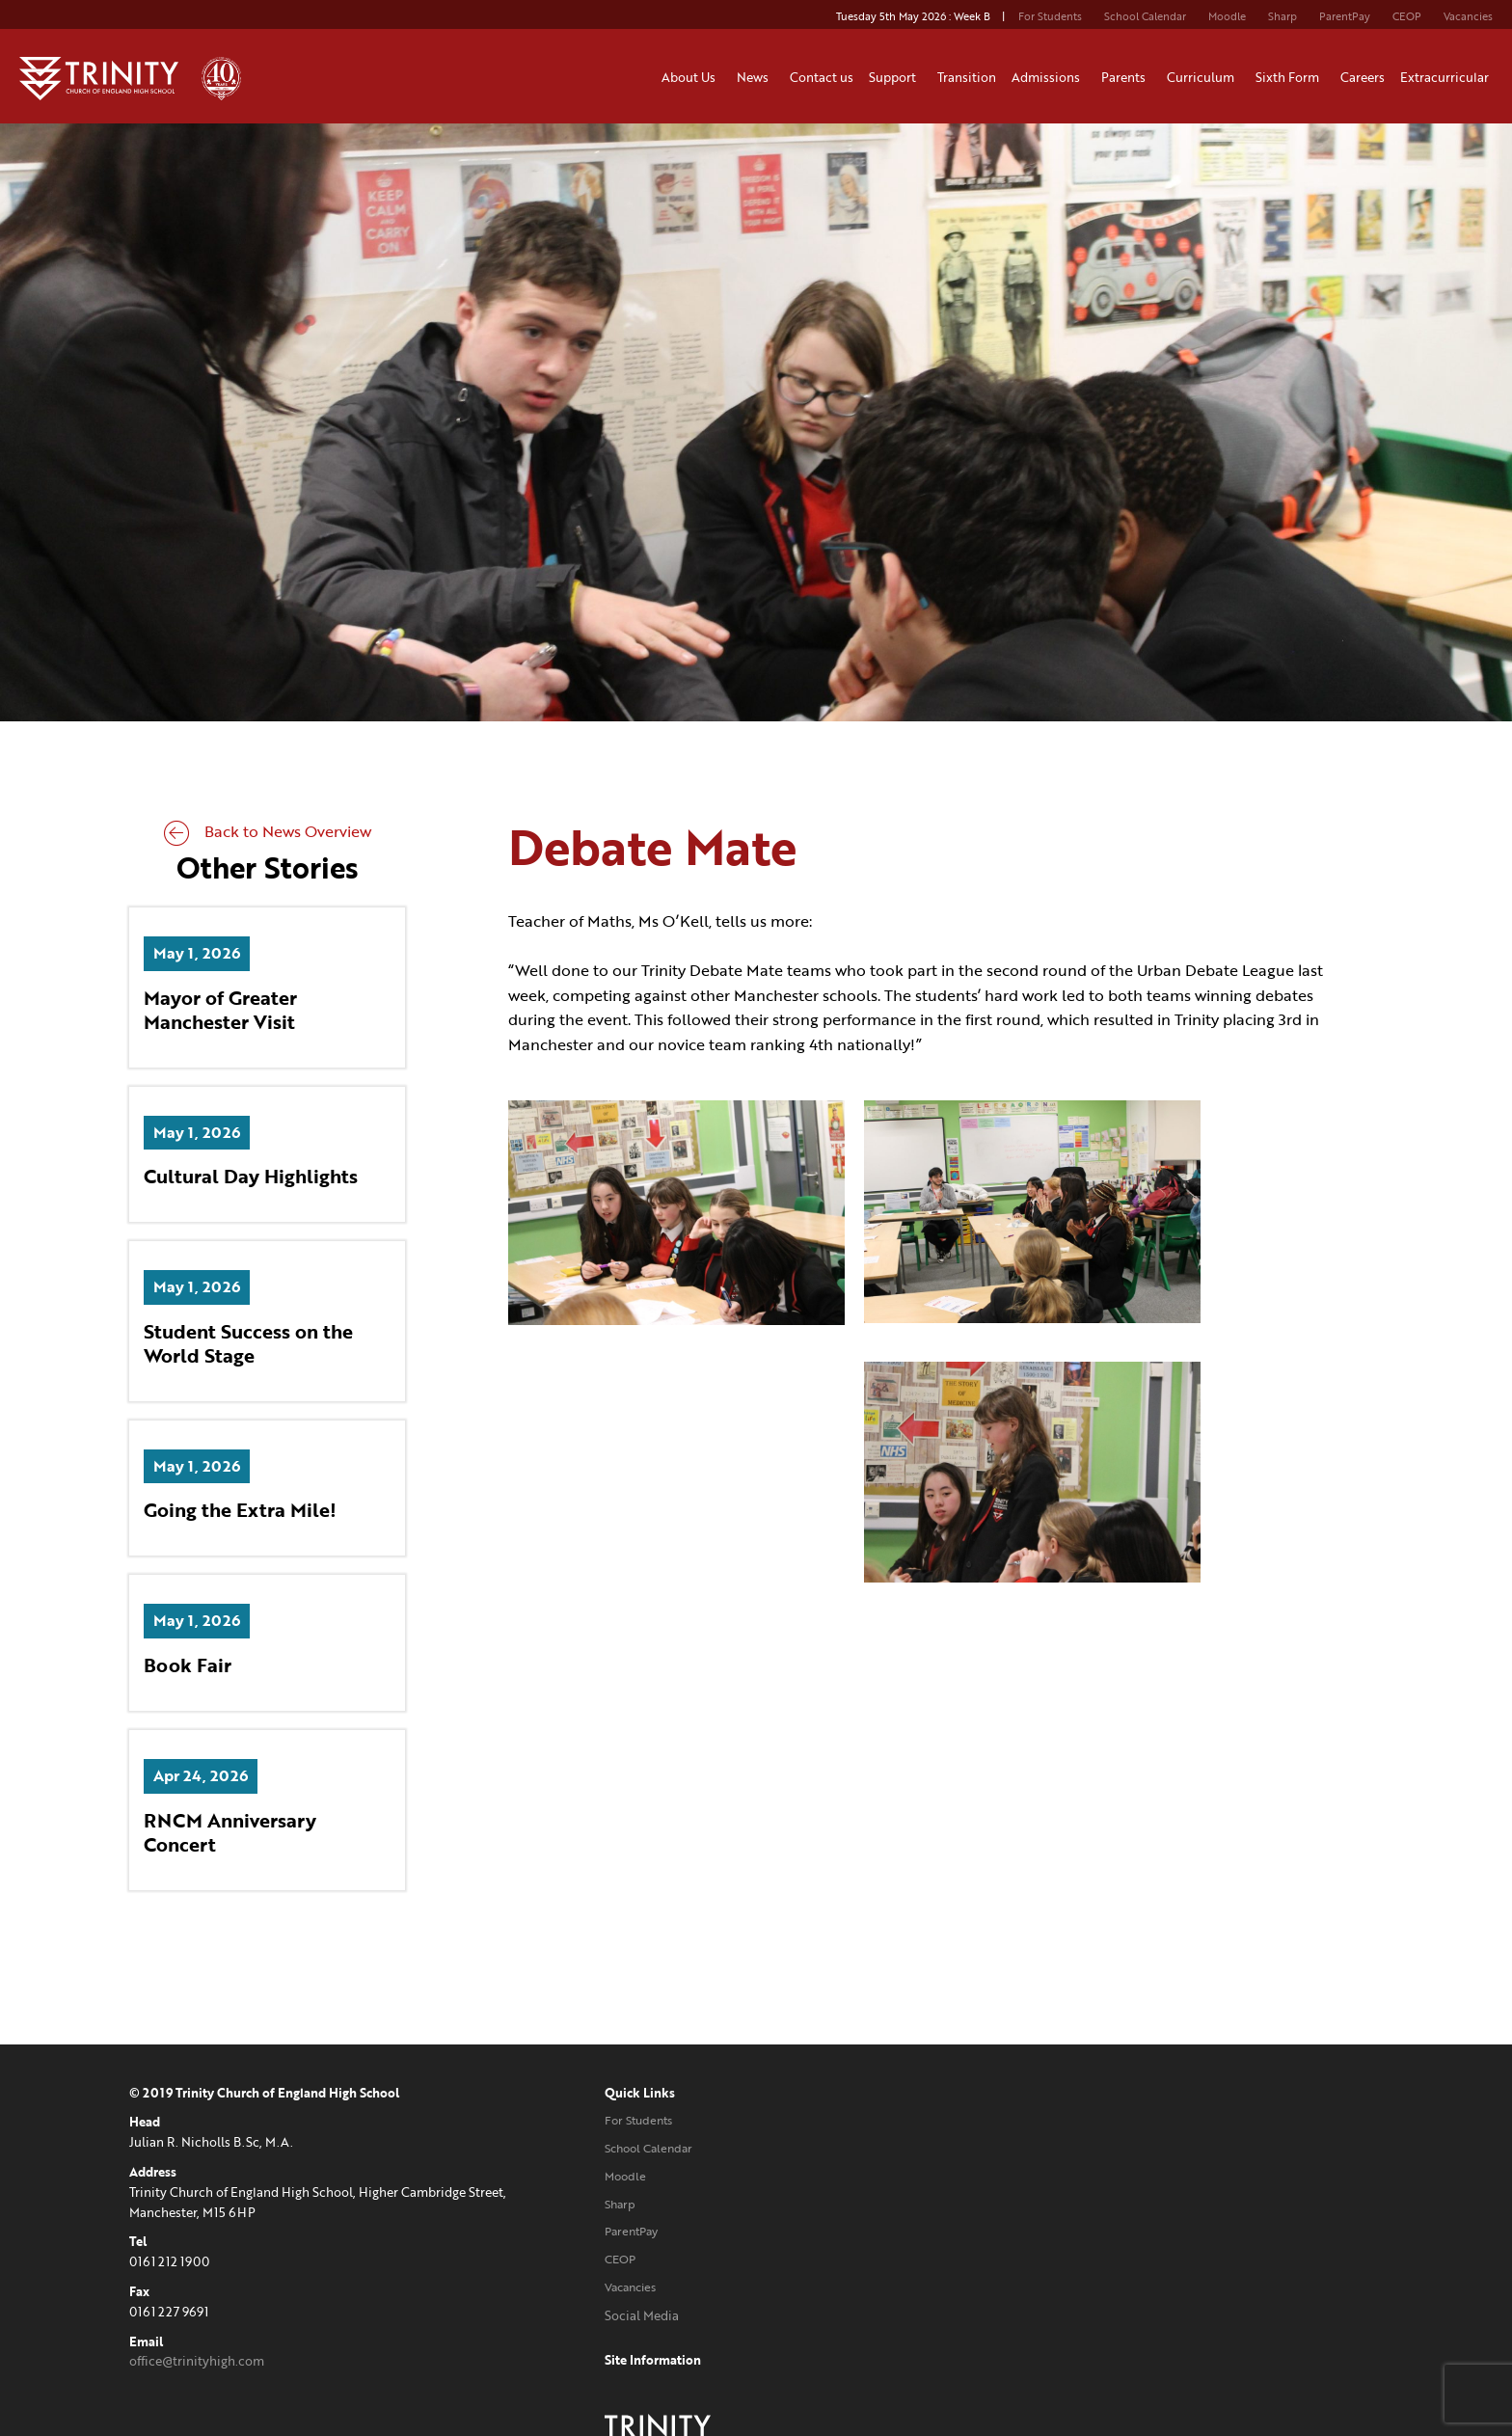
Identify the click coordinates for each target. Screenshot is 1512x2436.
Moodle (1227, 16)
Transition (966, 77)
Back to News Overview (267, 833)
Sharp (1282, 16)
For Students (1050, 16)
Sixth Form (1290, 77)
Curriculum (1203, 77)
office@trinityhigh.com (196, 2362)
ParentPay (1344, 16)
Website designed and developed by (1166, 2317)
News (755, 77)
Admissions (1049, 77)
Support (895, 77)
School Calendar (1145, 16)
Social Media (601, 2317)
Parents (1126, 77)
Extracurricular (1447, 77)
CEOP (1406, 16)
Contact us (821, 77)
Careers (1362, 77)
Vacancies (1468, 16)
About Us (691, 77)
